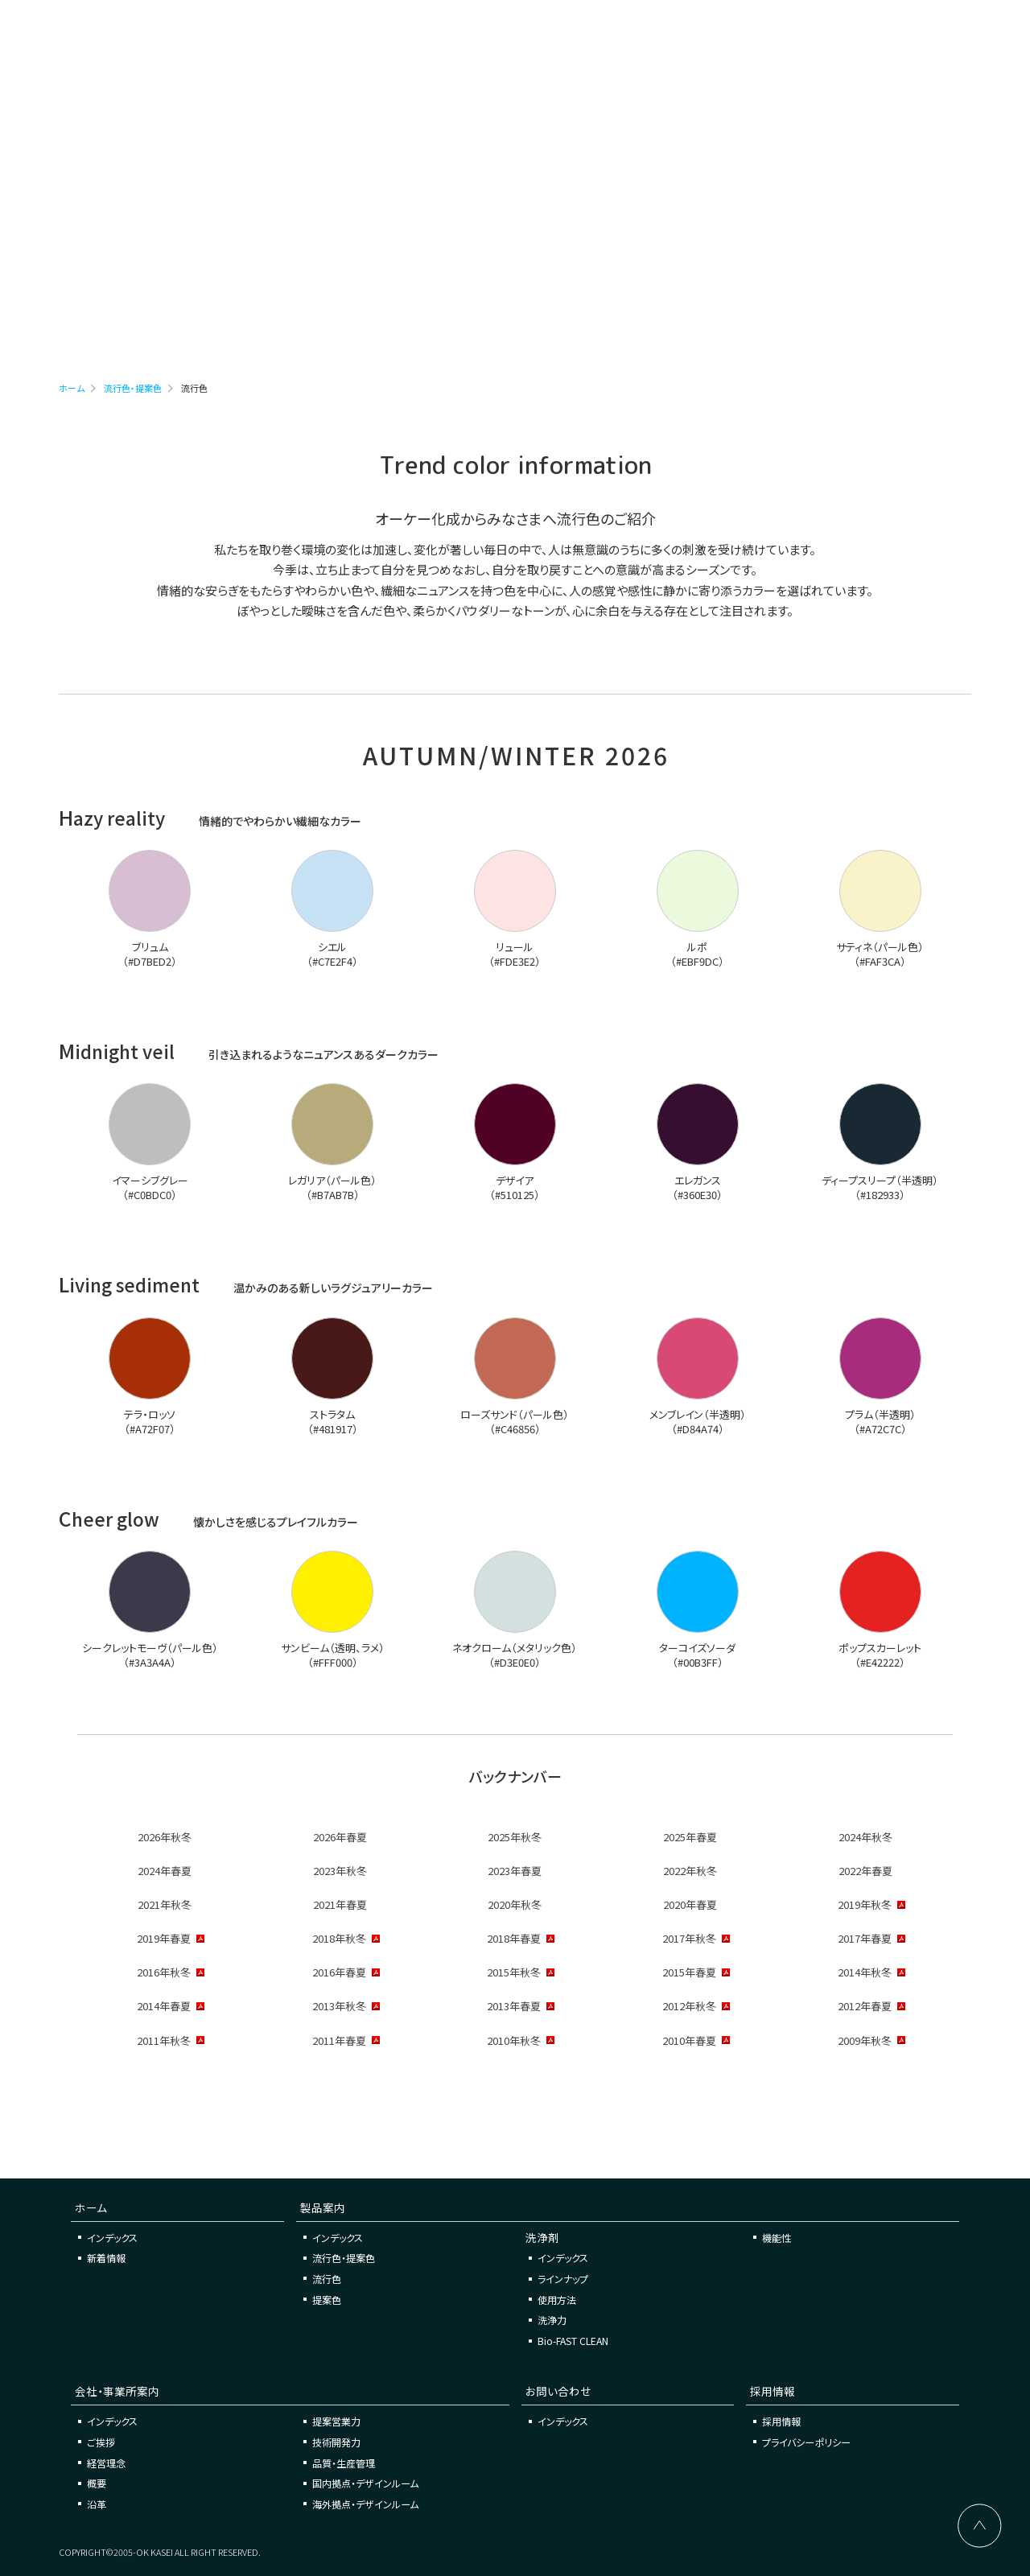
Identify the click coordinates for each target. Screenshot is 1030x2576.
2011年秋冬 (164, 2040)
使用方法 (557, 2299)
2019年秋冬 (865, 1904)
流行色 (326, 2278)
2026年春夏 (340, 1836)
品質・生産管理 (343, 2463)
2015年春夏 (689, 1972)
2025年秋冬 (515, 1836)
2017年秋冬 (689, 1938)
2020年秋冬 (515, 1904)
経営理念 (106, 2463)
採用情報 (781, 2421)
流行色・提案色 (133, 387)
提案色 (326, 2299)
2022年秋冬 (690, 1870)
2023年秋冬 (340, 1870)
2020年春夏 (690, 1904)
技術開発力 (336, 2442)
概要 (96, 2483)
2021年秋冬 (165, 1904)
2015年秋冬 (514, 1972)
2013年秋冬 (339, 2005)
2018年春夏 (514, 1938)
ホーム (71, 387)
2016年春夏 (339, 1972)
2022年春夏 (865, 1870)
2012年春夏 (865, 2005)
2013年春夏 (514, 2005)
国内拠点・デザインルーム (365, 2483)
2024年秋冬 (865, 1836)
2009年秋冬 (865, 2040)
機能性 (776, 2237)
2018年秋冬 (339, 1938)
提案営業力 (336, 2421)
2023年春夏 (515, 1870)
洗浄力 (552, 2320)
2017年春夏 (865, 1938)
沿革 (96, 2504)
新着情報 (106, 2258)
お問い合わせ (809, 34)
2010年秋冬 (514, 2040)
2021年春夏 (340, 1904)
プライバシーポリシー (806, 2442)
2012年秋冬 (689, 2005)
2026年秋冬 (165, 1836)
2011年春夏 (339, 2040)
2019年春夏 (164, 1938)
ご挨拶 (101, 2442)
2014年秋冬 (865, 1972)
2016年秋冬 (164, 1972)
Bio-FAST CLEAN (573, 2340)
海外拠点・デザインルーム (365, 2504)
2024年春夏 (165, 1870)
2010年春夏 (689, 2040)
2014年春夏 (164, 2005)
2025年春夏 (690, 1836)
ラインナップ (563, 2278)
